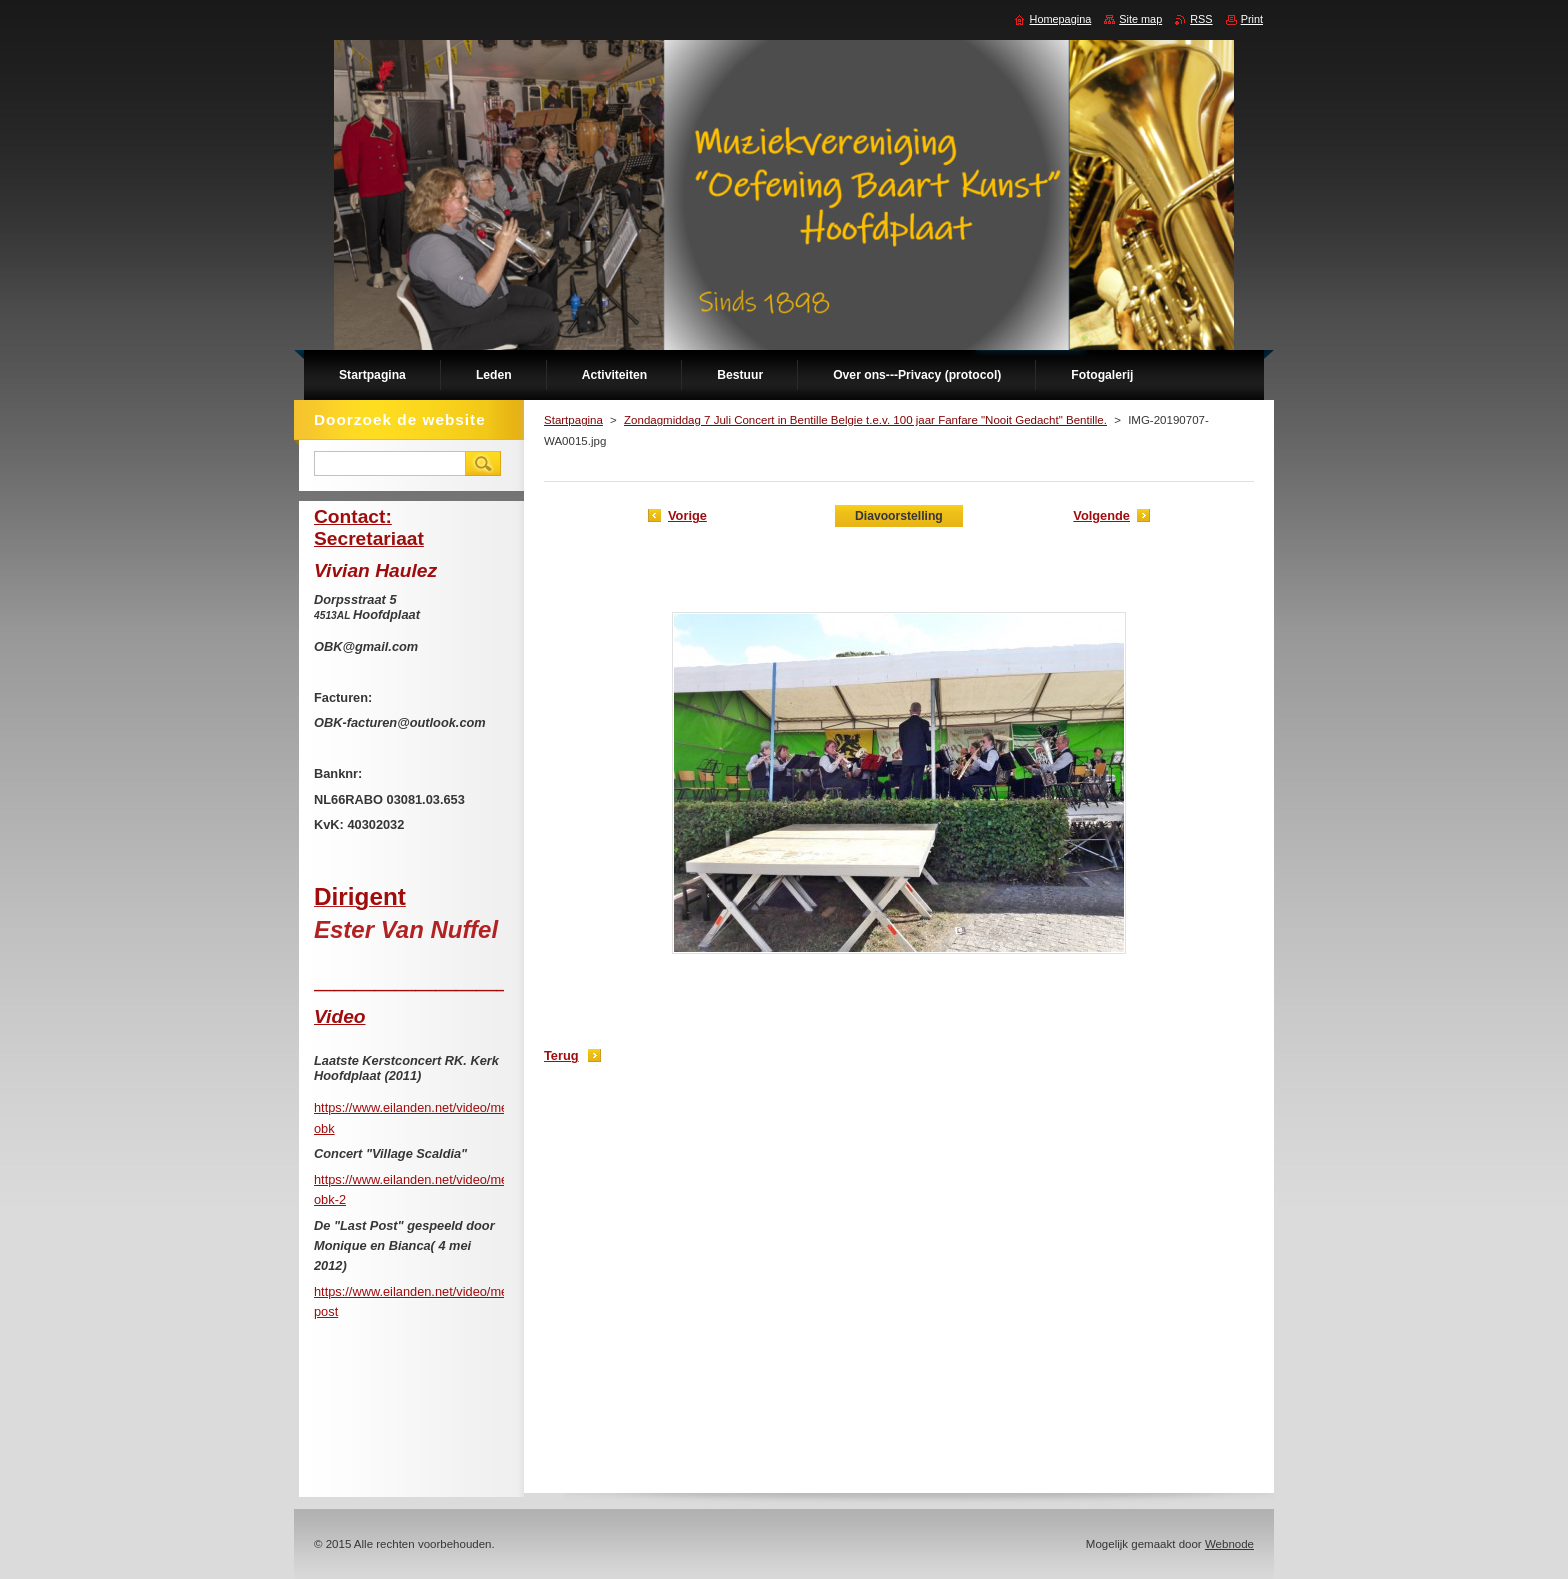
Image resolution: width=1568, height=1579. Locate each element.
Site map (1140, 19)
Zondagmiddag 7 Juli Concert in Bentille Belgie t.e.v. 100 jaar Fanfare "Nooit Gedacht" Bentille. (865, 420)
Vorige (687, 515)
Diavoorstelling (899, 516)
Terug (561, 1055)
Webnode (1229, 1544)
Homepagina (1061, 19)
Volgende (1101, 515)
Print (1252, 19)
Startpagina (573, 420)
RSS (1201, 19)
